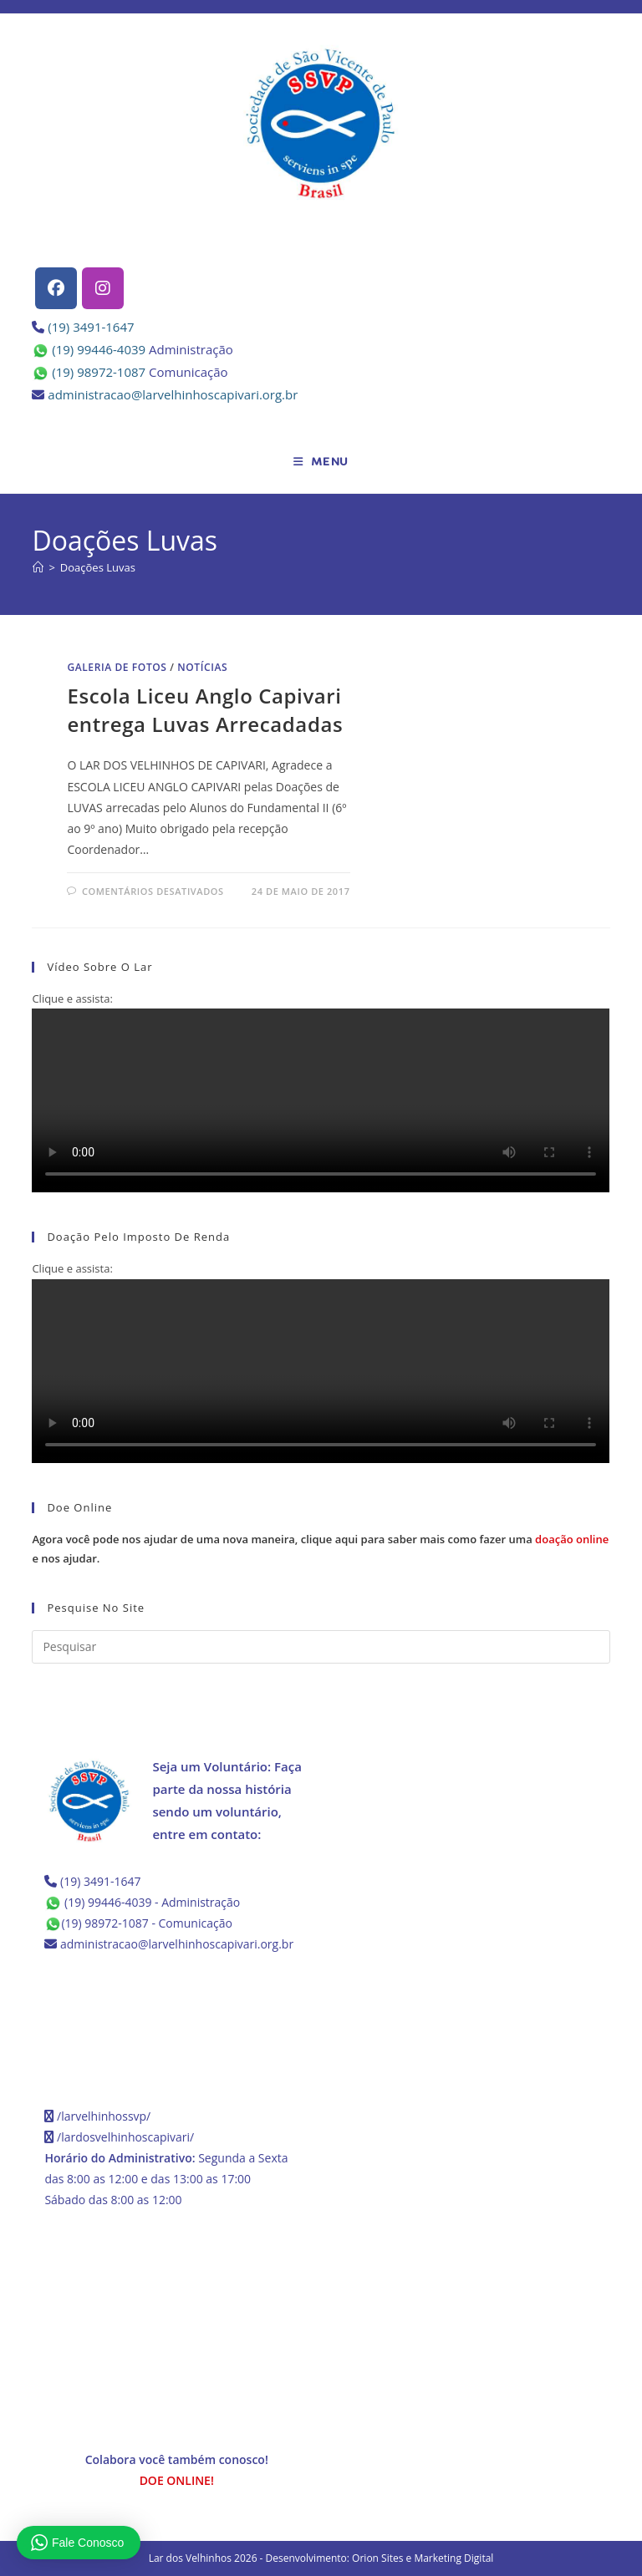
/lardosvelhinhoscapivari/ (125, 2137)
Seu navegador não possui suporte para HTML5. (320, 1100)
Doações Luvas (97, 567)
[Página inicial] (38, 567)
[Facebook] (56, 288)
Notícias (202, 667)
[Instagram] (103, 288)
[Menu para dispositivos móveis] (321, 462)
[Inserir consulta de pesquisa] (320, 1647)
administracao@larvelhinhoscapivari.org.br (173, 394)
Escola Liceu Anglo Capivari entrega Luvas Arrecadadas (205, 710)
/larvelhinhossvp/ (103, 2116)
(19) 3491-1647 (91, 326)
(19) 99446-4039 (98, 349)
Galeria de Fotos (116, 667)
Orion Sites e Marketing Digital (422, 2558)
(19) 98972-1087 (98, 371)
